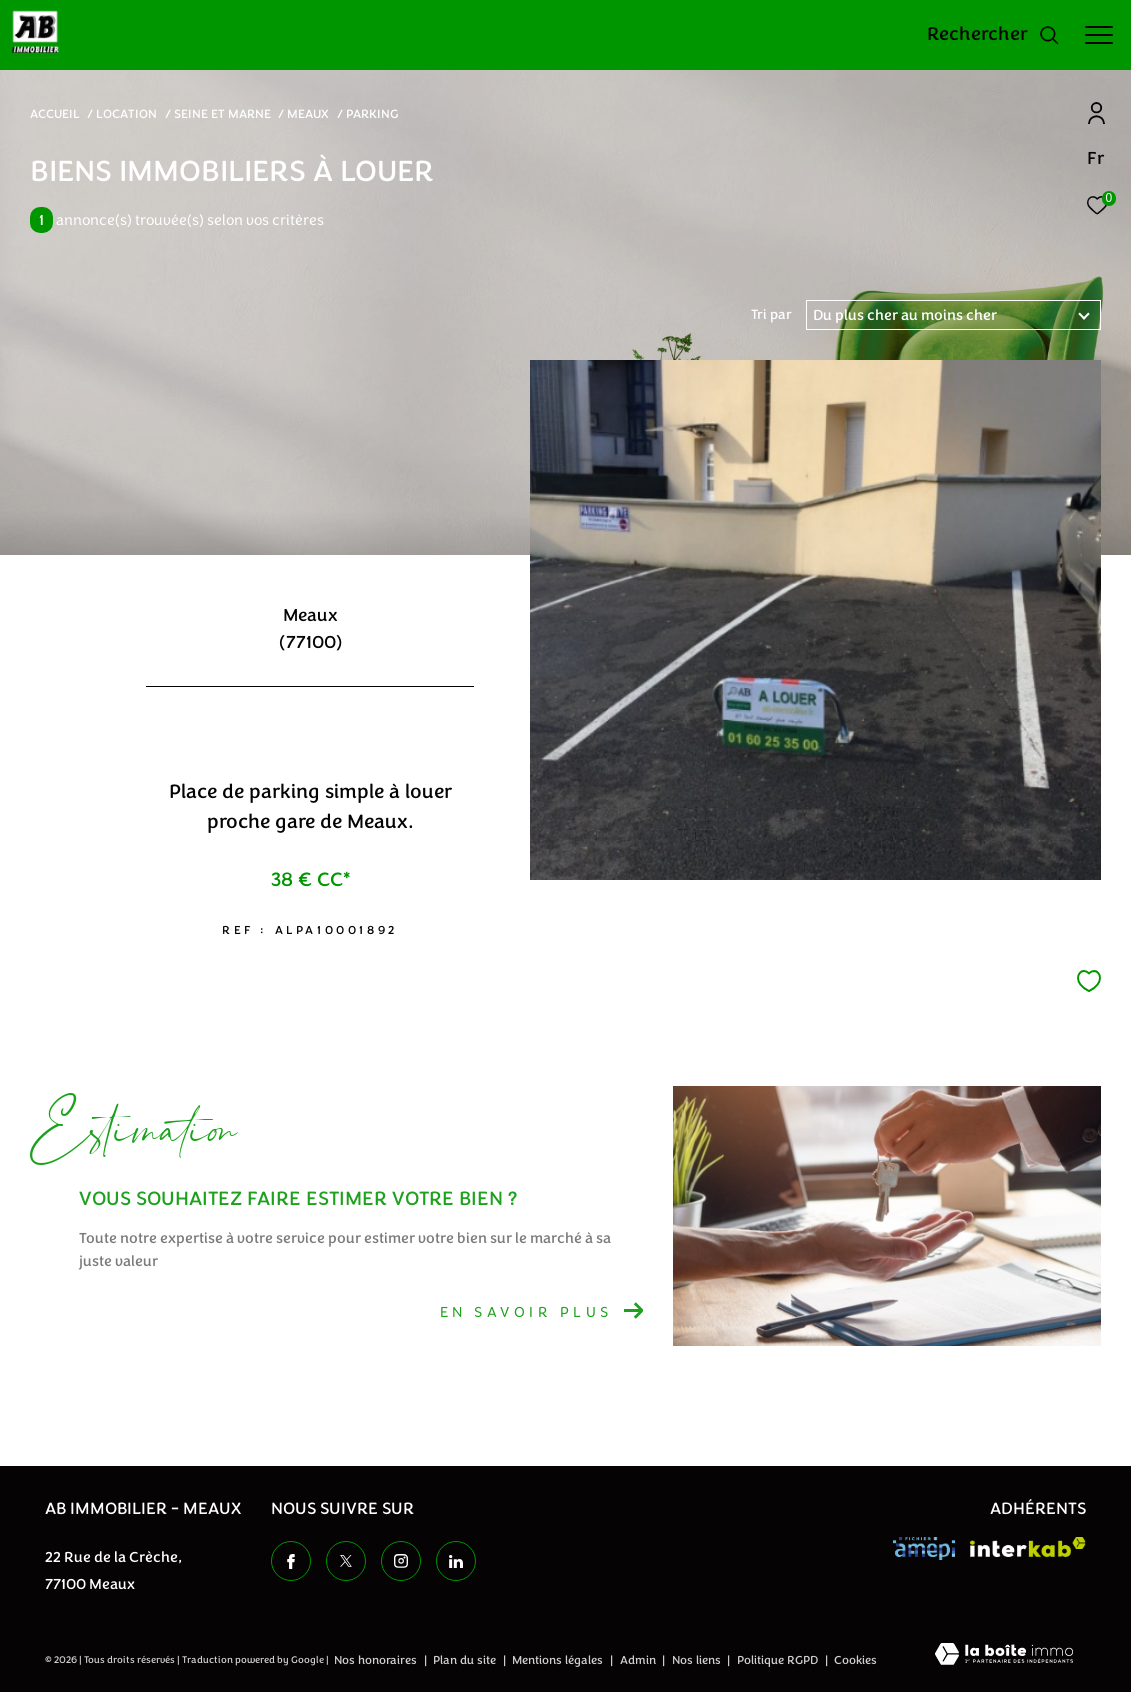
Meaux (308, 114)
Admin (639, 1660)
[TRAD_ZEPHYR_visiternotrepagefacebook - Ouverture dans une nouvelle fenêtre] (291, 1561)
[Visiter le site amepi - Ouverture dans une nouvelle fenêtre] (924, 1548)
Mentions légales (559, 1660)
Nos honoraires (377, 1660)
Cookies (855, 1661)
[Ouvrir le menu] (1099, 35)
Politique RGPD (777, 1660)
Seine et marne (222, 114)
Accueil (55, 114)
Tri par (771, 315)
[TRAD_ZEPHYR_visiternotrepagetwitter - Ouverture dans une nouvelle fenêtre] (346, 1561)
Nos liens (698, 1660)
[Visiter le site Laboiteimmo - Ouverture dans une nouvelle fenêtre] (1004, 1656)
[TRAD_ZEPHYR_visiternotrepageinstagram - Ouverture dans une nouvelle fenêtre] (401, 1561)
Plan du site (466, 1660)
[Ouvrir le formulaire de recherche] (993, 35)
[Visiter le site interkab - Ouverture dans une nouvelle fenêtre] (1028, 1547)
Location (126, 114)
